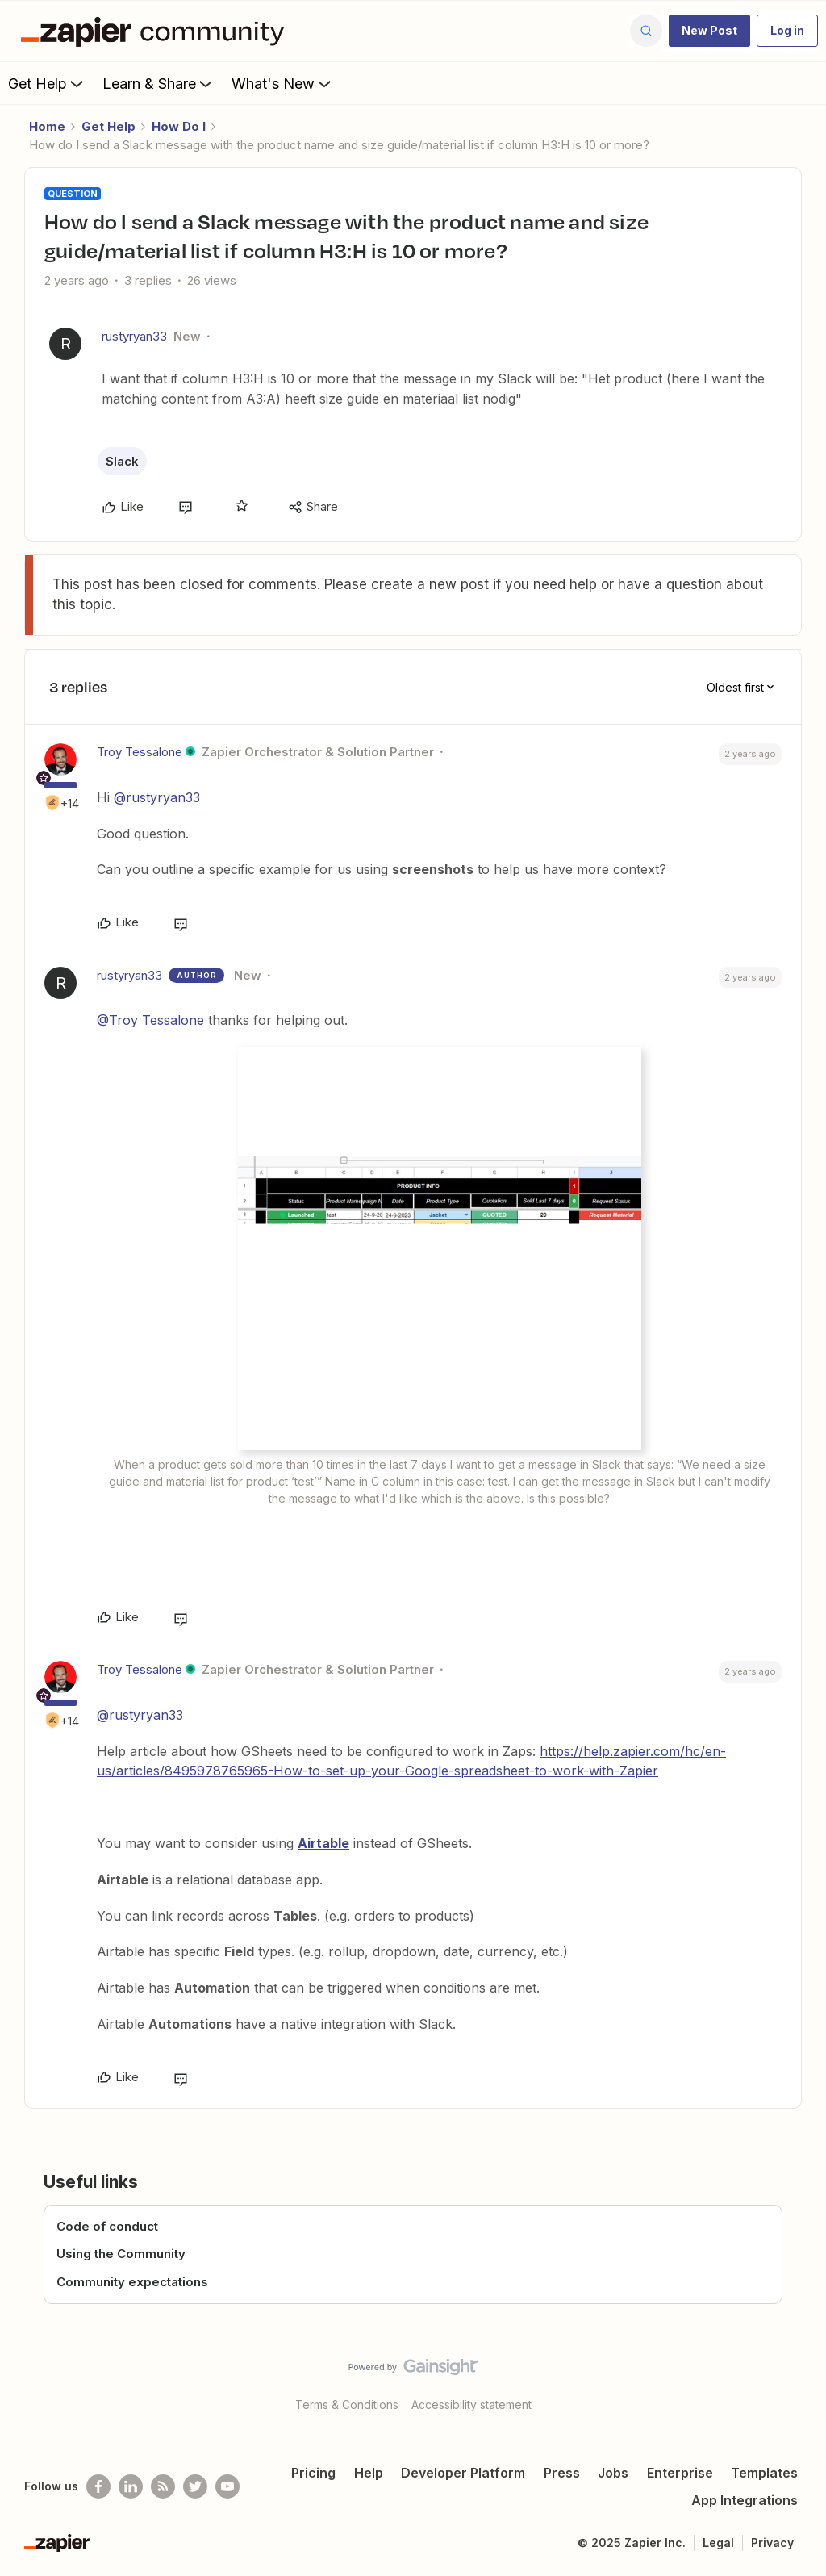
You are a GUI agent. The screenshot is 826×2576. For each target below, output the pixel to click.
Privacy (772, 2542)
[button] (709, 31)
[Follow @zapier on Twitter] (195, 2486)
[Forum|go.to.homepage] (156, 31)
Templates (764, 2473)
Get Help (47, 83)
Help (368, 2473)
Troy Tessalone (139, 751)
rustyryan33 (134, 336)
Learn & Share (158, 83)
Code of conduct (107, 2226)
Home (47, 126)
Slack (122, 461)
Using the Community (121, 2253)
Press (562, 2473)
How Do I (179, 126)
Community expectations (132, 2282)
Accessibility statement (471, 2404)
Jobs (613, 2473)
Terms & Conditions (346, 2404)
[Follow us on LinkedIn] (131, 2486)
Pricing (313, 2473)
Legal (718, 2542)
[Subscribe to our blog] (163, 2486)
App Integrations (744, 2500)
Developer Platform (463, 2473)
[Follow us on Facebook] (98, 2486)
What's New (283, 83)
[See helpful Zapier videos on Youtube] (227, 2486)
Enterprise (680, 2473)
